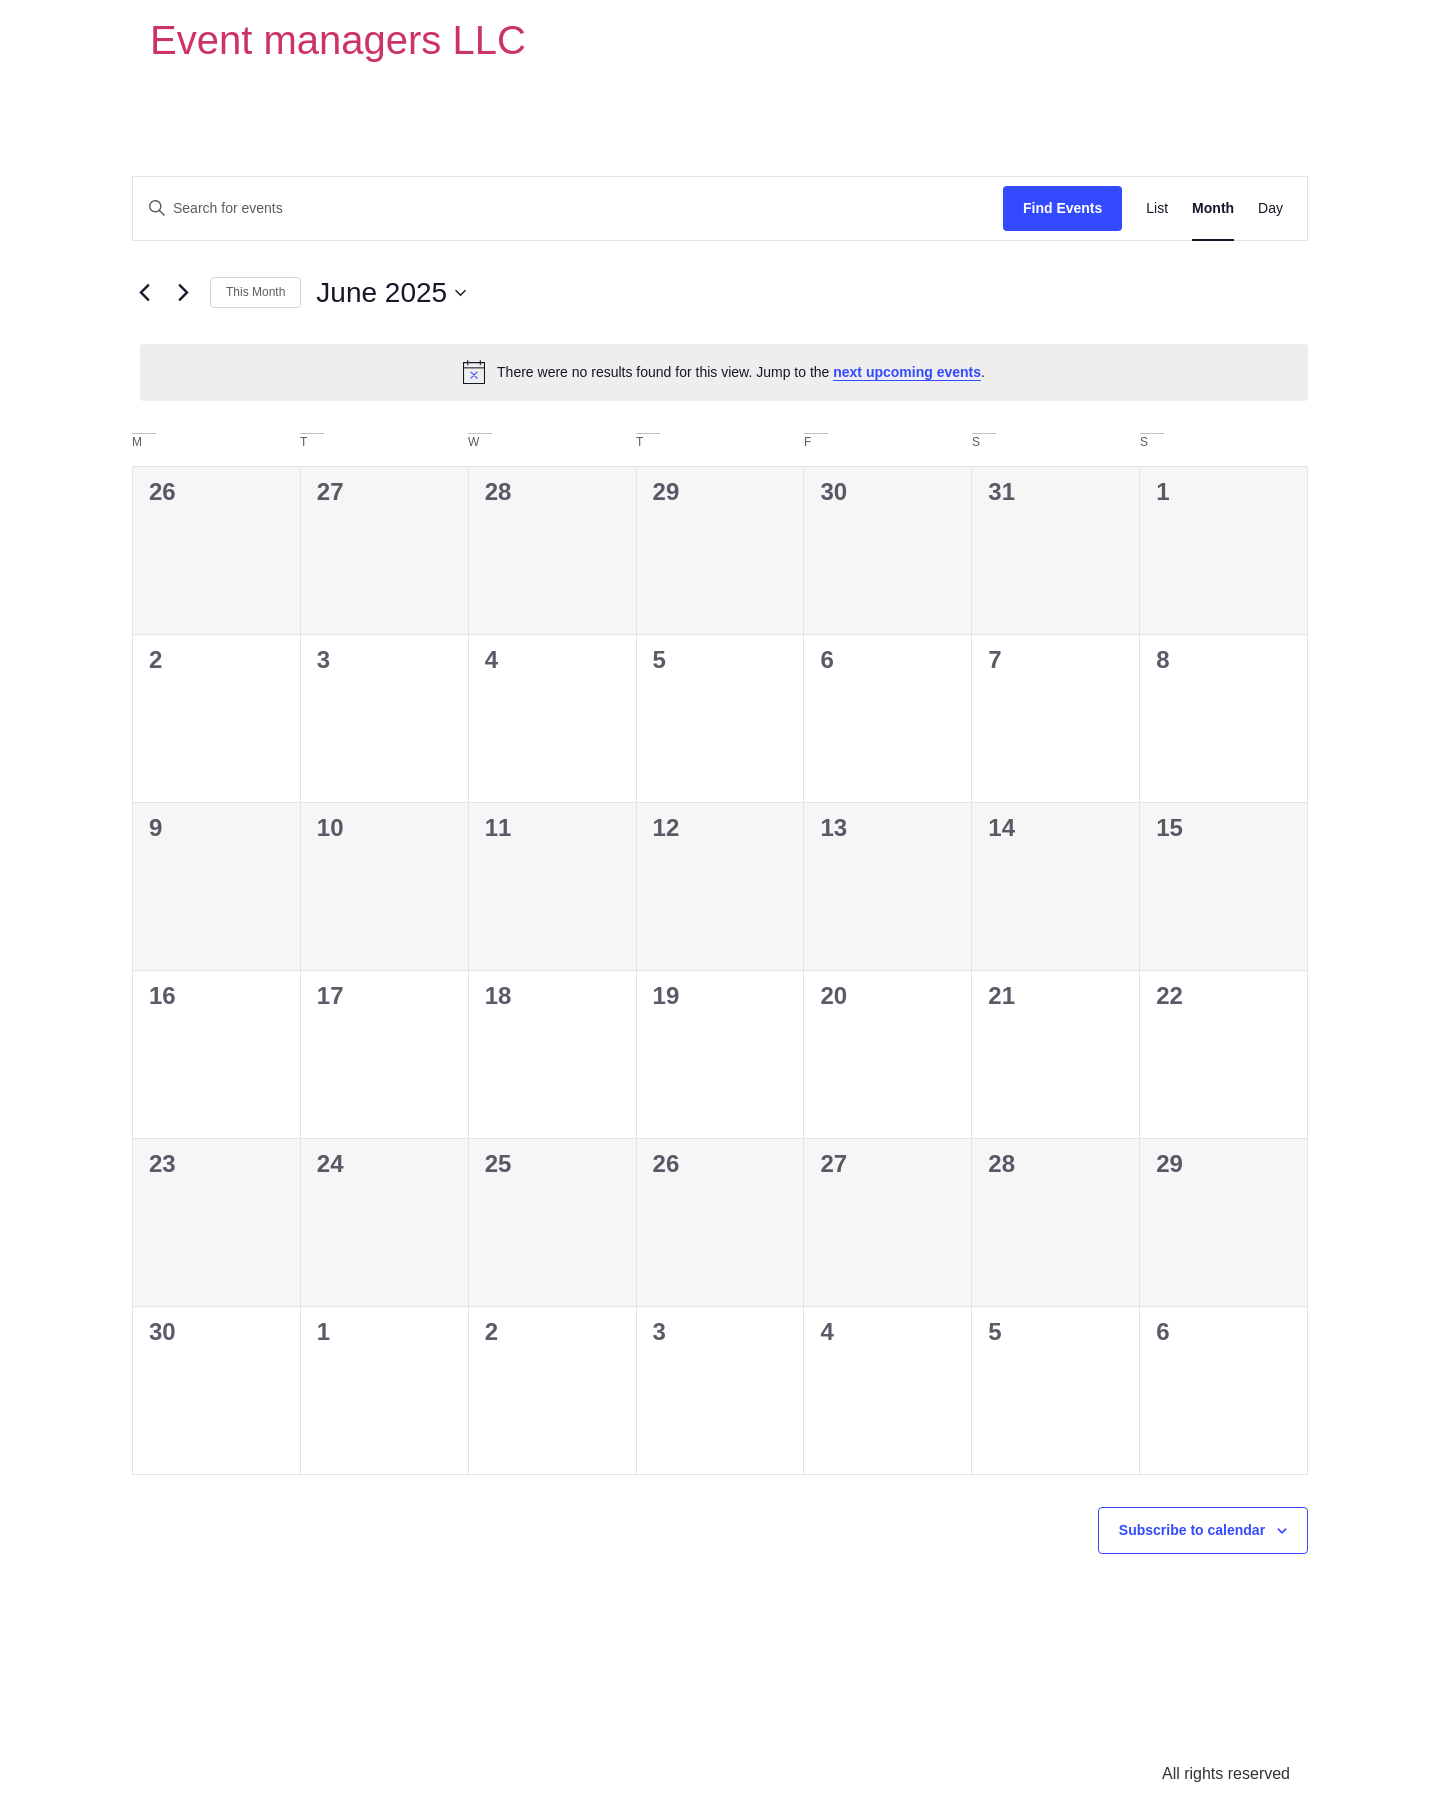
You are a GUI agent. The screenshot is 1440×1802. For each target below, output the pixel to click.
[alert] (724, 372)
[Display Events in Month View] (1213, 208)
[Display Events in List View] (1157, 208)
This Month (255, 292)
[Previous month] (144, 293)
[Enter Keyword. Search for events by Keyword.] (568, 208)
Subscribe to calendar (1192, 1530)
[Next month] (183, 293)
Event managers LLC (338, 40)
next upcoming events (907, 372)
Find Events (1062, 208)
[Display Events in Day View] (1270, 208)
